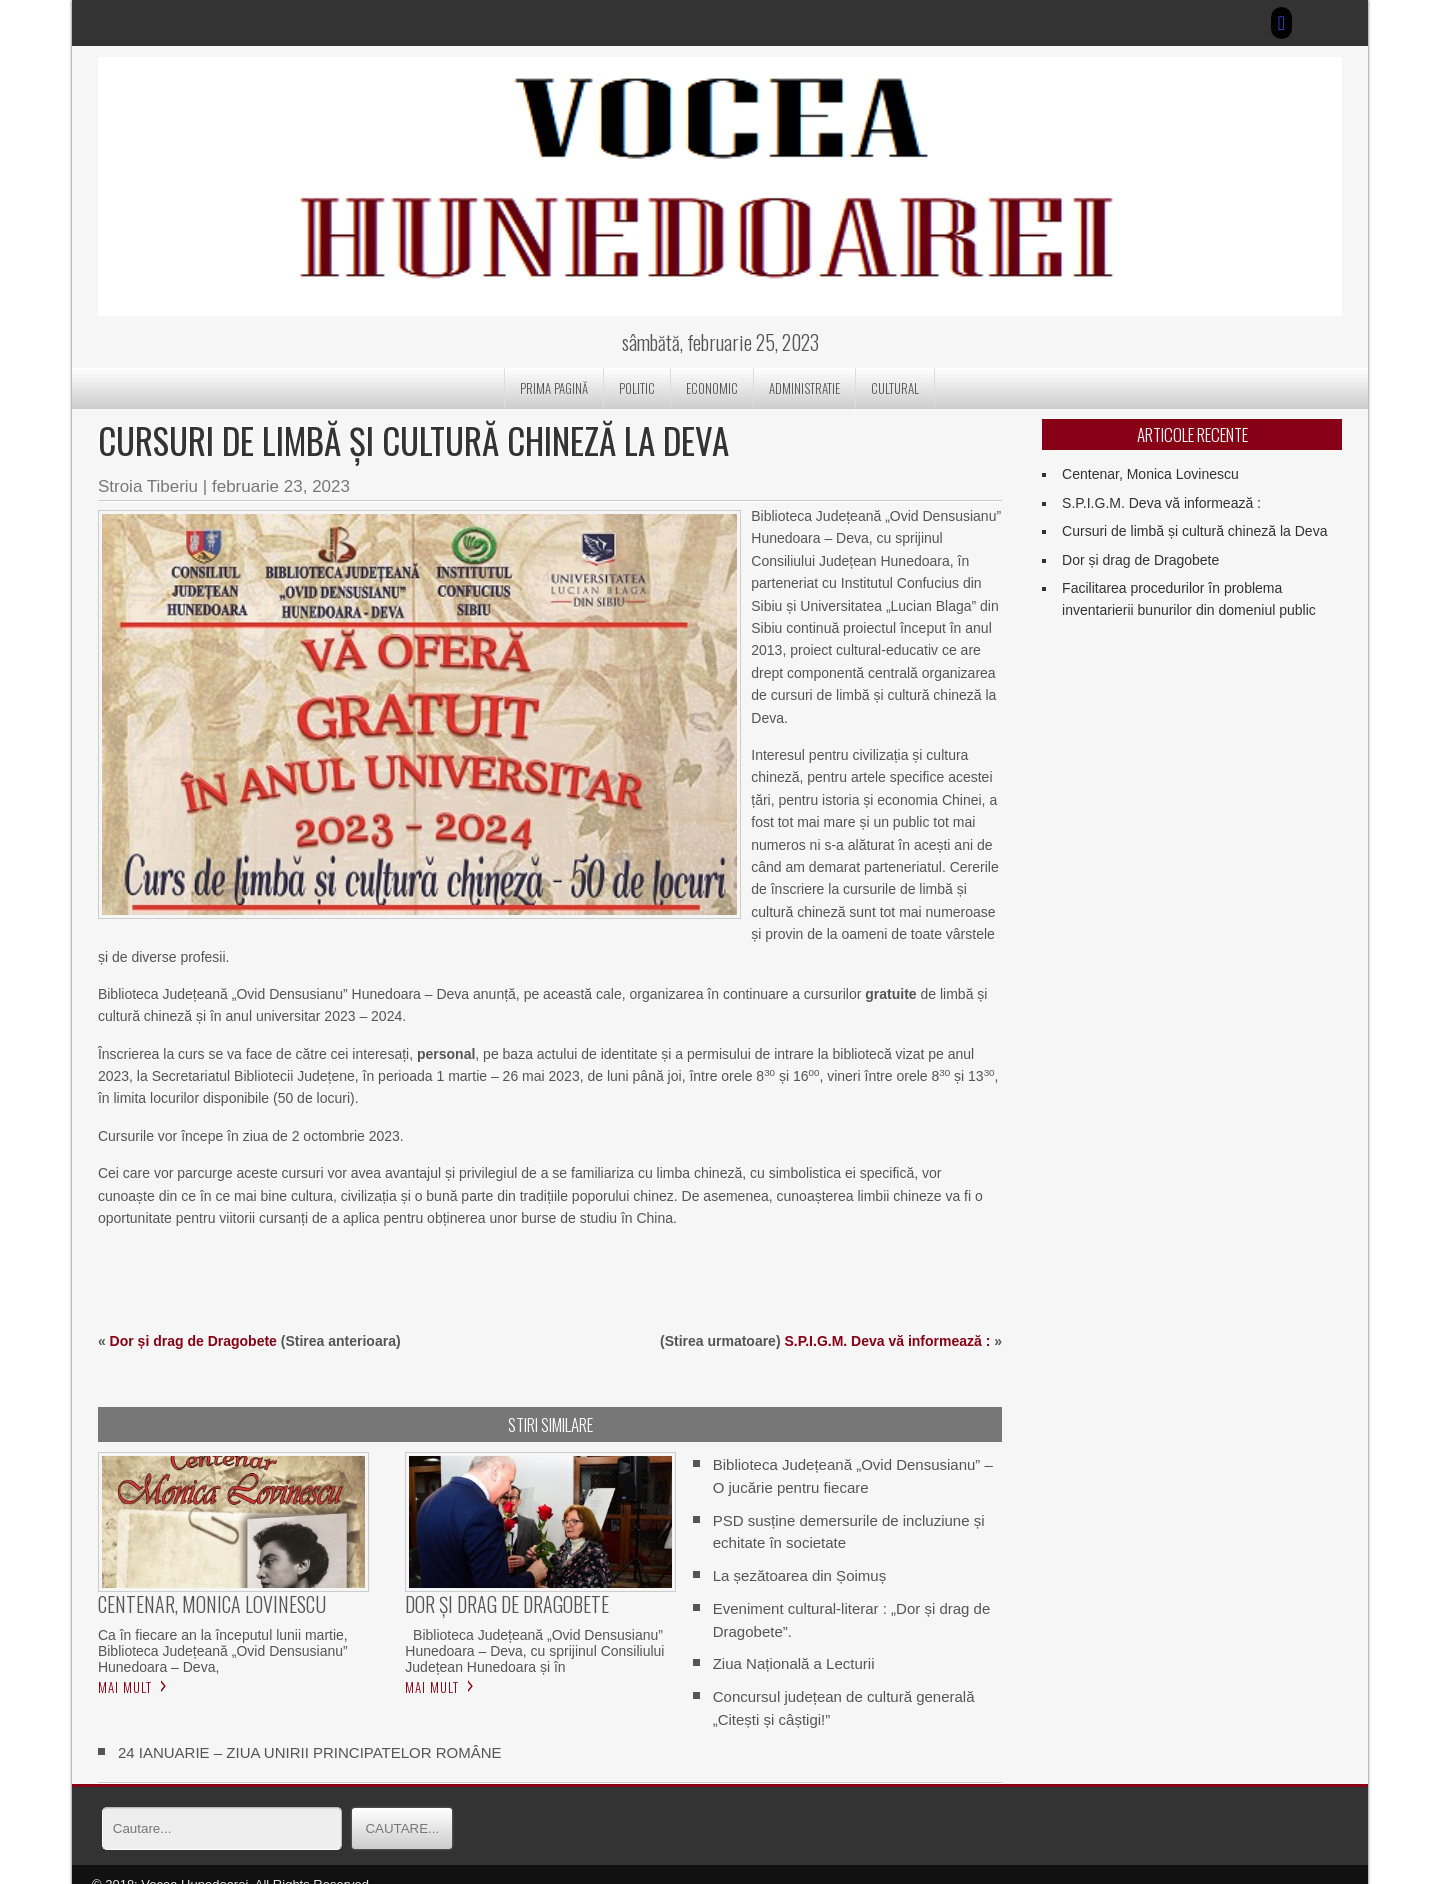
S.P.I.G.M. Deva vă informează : (887, 1318)
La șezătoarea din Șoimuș (799, 1553)
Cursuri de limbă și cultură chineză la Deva (1194, 531)
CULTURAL (895, 388)
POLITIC (637, 388)
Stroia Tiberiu (148, 486)
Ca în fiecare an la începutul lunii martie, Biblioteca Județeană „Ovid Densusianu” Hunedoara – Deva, (223, 1628)
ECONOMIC (712, 388)
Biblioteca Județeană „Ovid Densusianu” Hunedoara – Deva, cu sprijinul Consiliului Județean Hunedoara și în (534, 1628)
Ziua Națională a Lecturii (794, 1641)
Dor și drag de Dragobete (193, 1318)
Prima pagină (554, 388)
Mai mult (125, 1664)
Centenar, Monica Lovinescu (1150, 474)
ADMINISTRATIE (804, 388)
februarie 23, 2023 (281, 486)
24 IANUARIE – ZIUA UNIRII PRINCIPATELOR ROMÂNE (310, 1729)
